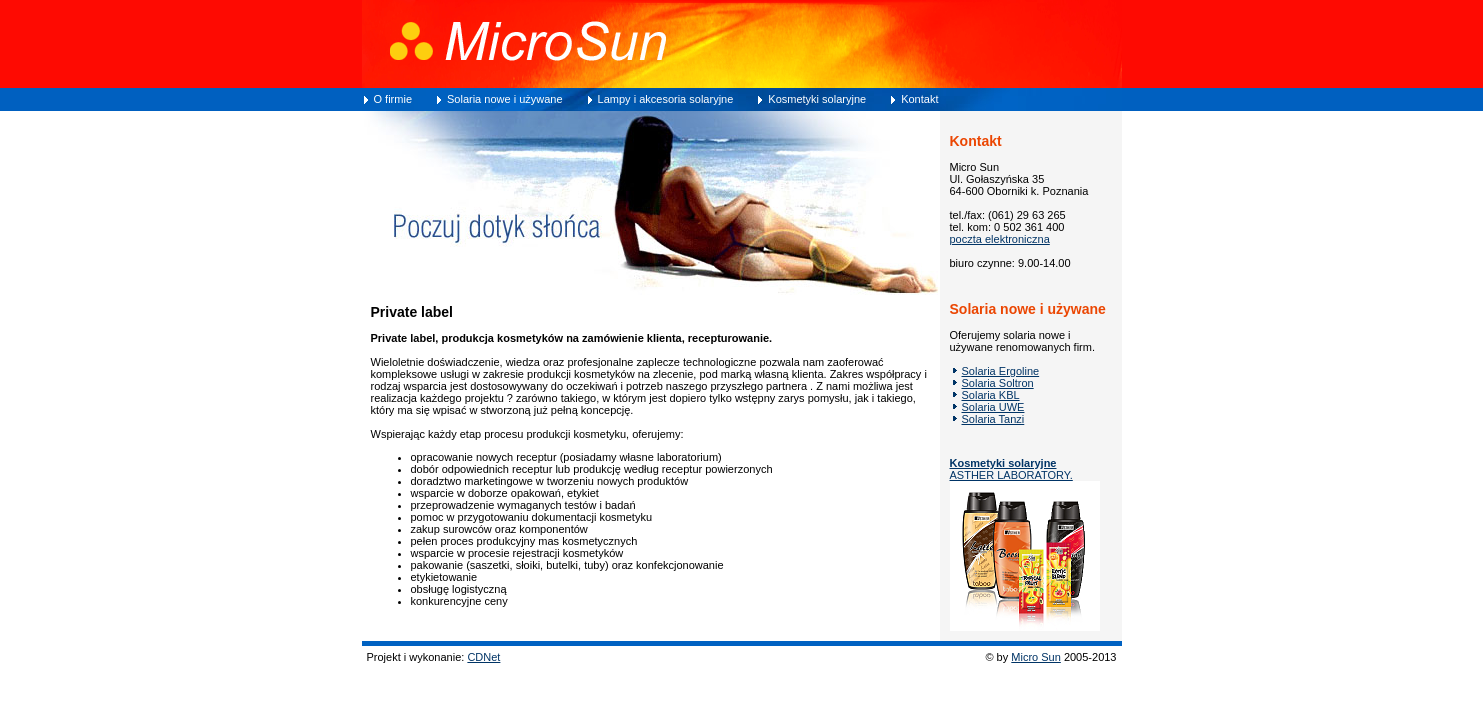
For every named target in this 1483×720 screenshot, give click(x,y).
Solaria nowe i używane (505, 99)
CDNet (483, 657)
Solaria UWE (993, 407)
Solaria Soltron (998, 383)
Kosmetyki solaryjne (817, 99)
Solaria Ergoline (1001, 371)
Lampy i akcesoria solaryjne (666, 99)
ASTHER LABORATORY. (1011, 469)
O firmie (393, 99)
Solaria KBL (991, 395)
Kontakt (919, 99)
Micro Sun (1036, 657)
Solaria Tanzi (993, 419)
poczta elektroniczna (1000, 239)
